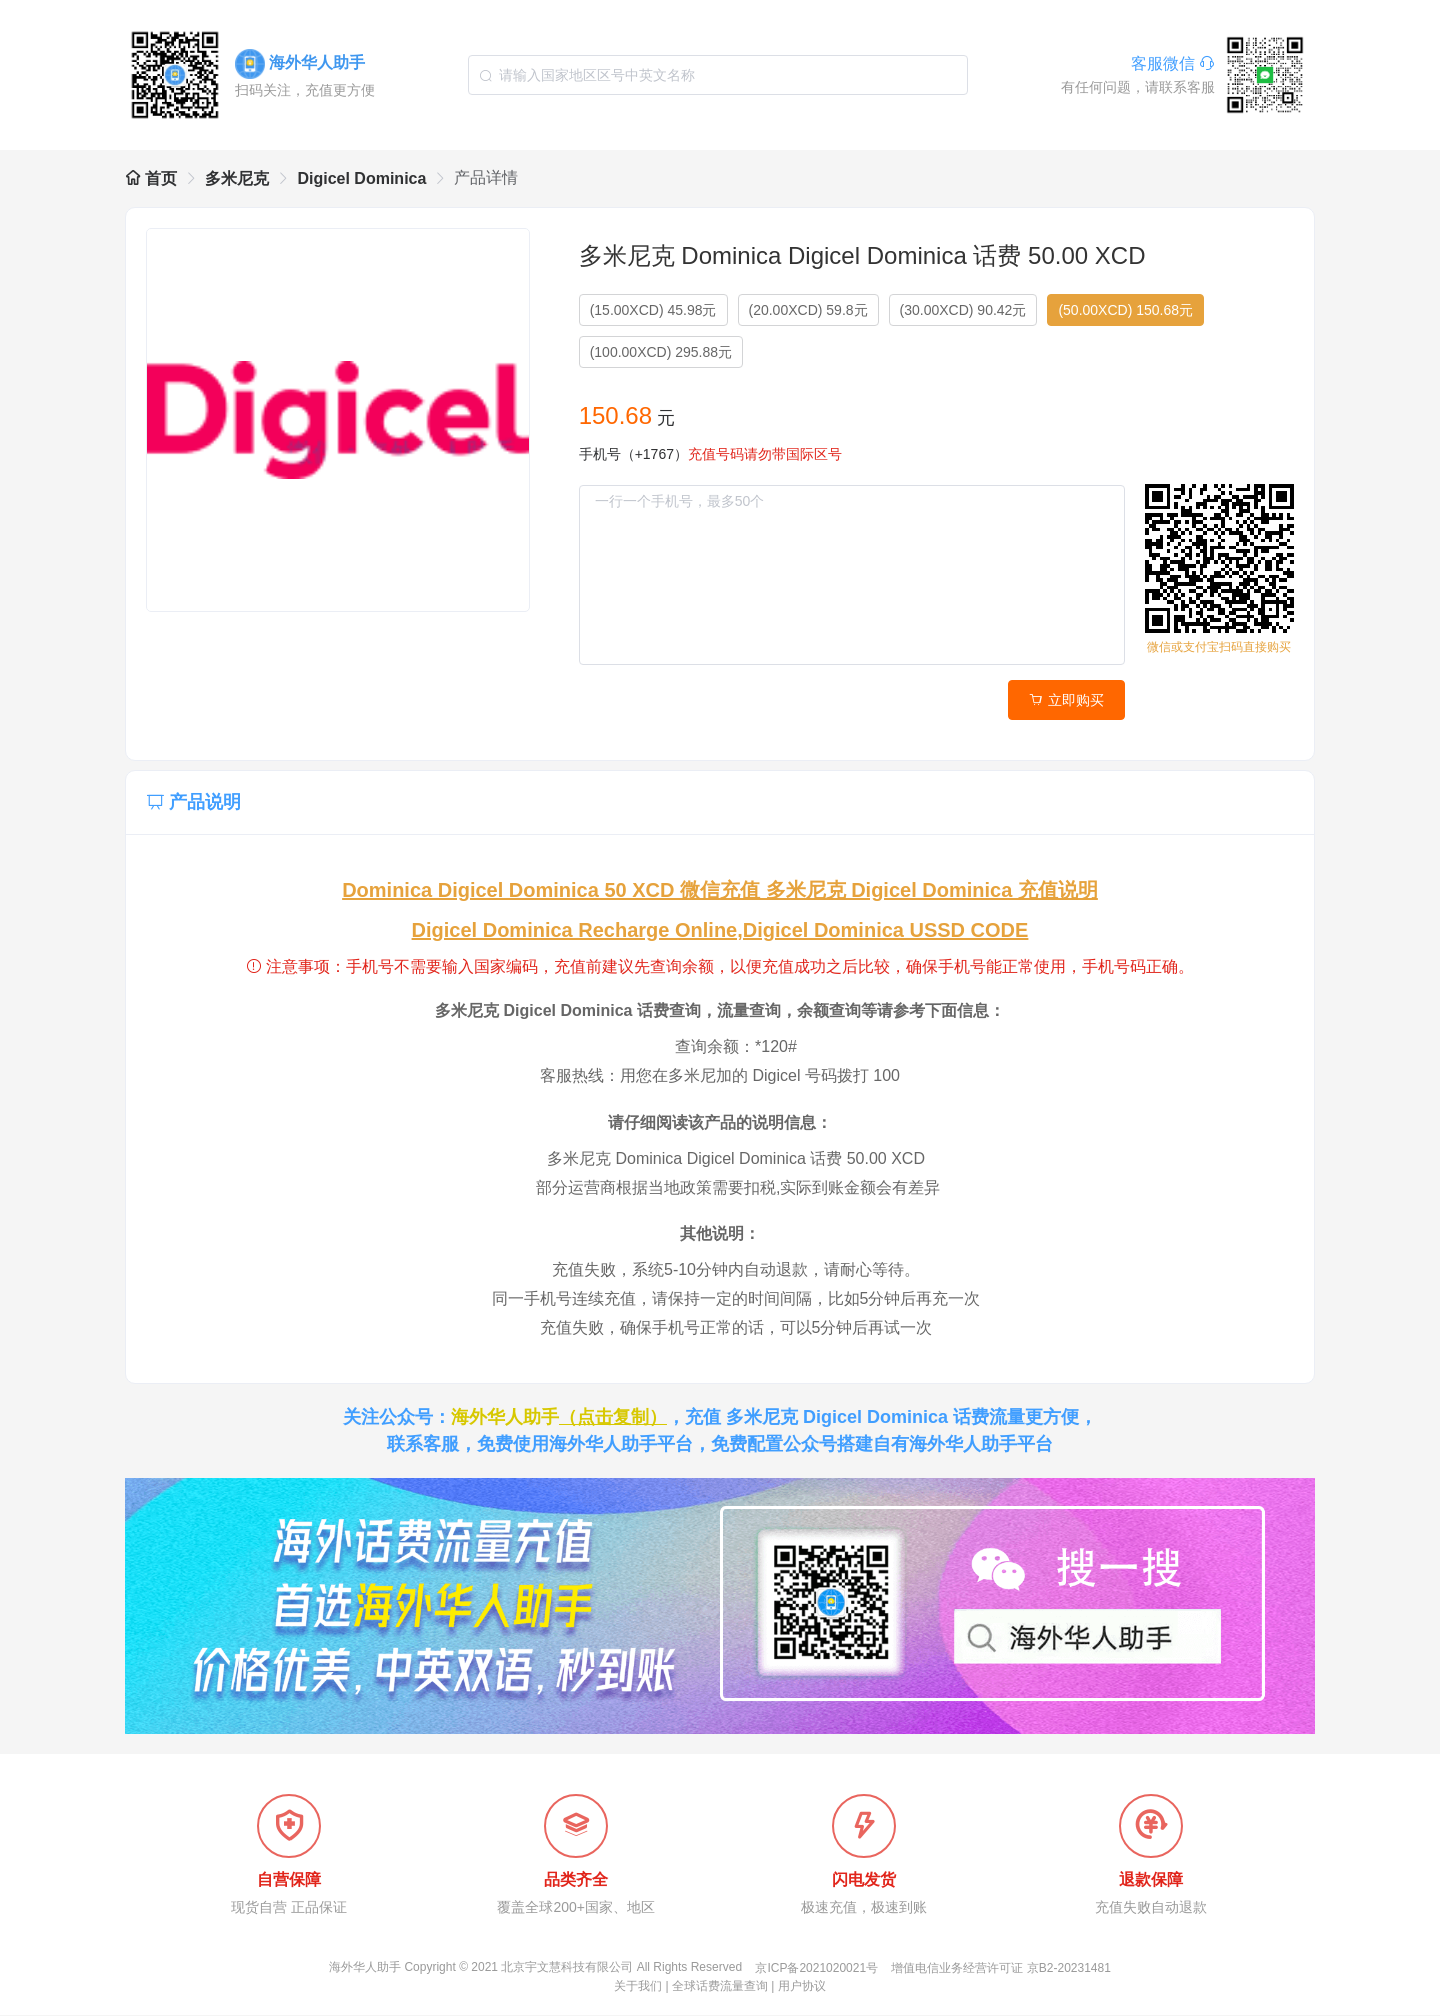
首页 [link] (151, 178)
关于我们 (638, 1987)
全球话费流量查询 (720, 1987)
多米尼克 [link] (237, 178)
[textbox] (718, 75)
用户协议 (802, 1987)
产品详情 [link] (486, 177)
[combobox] (718, 75)
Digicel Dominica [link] (361, 178)
